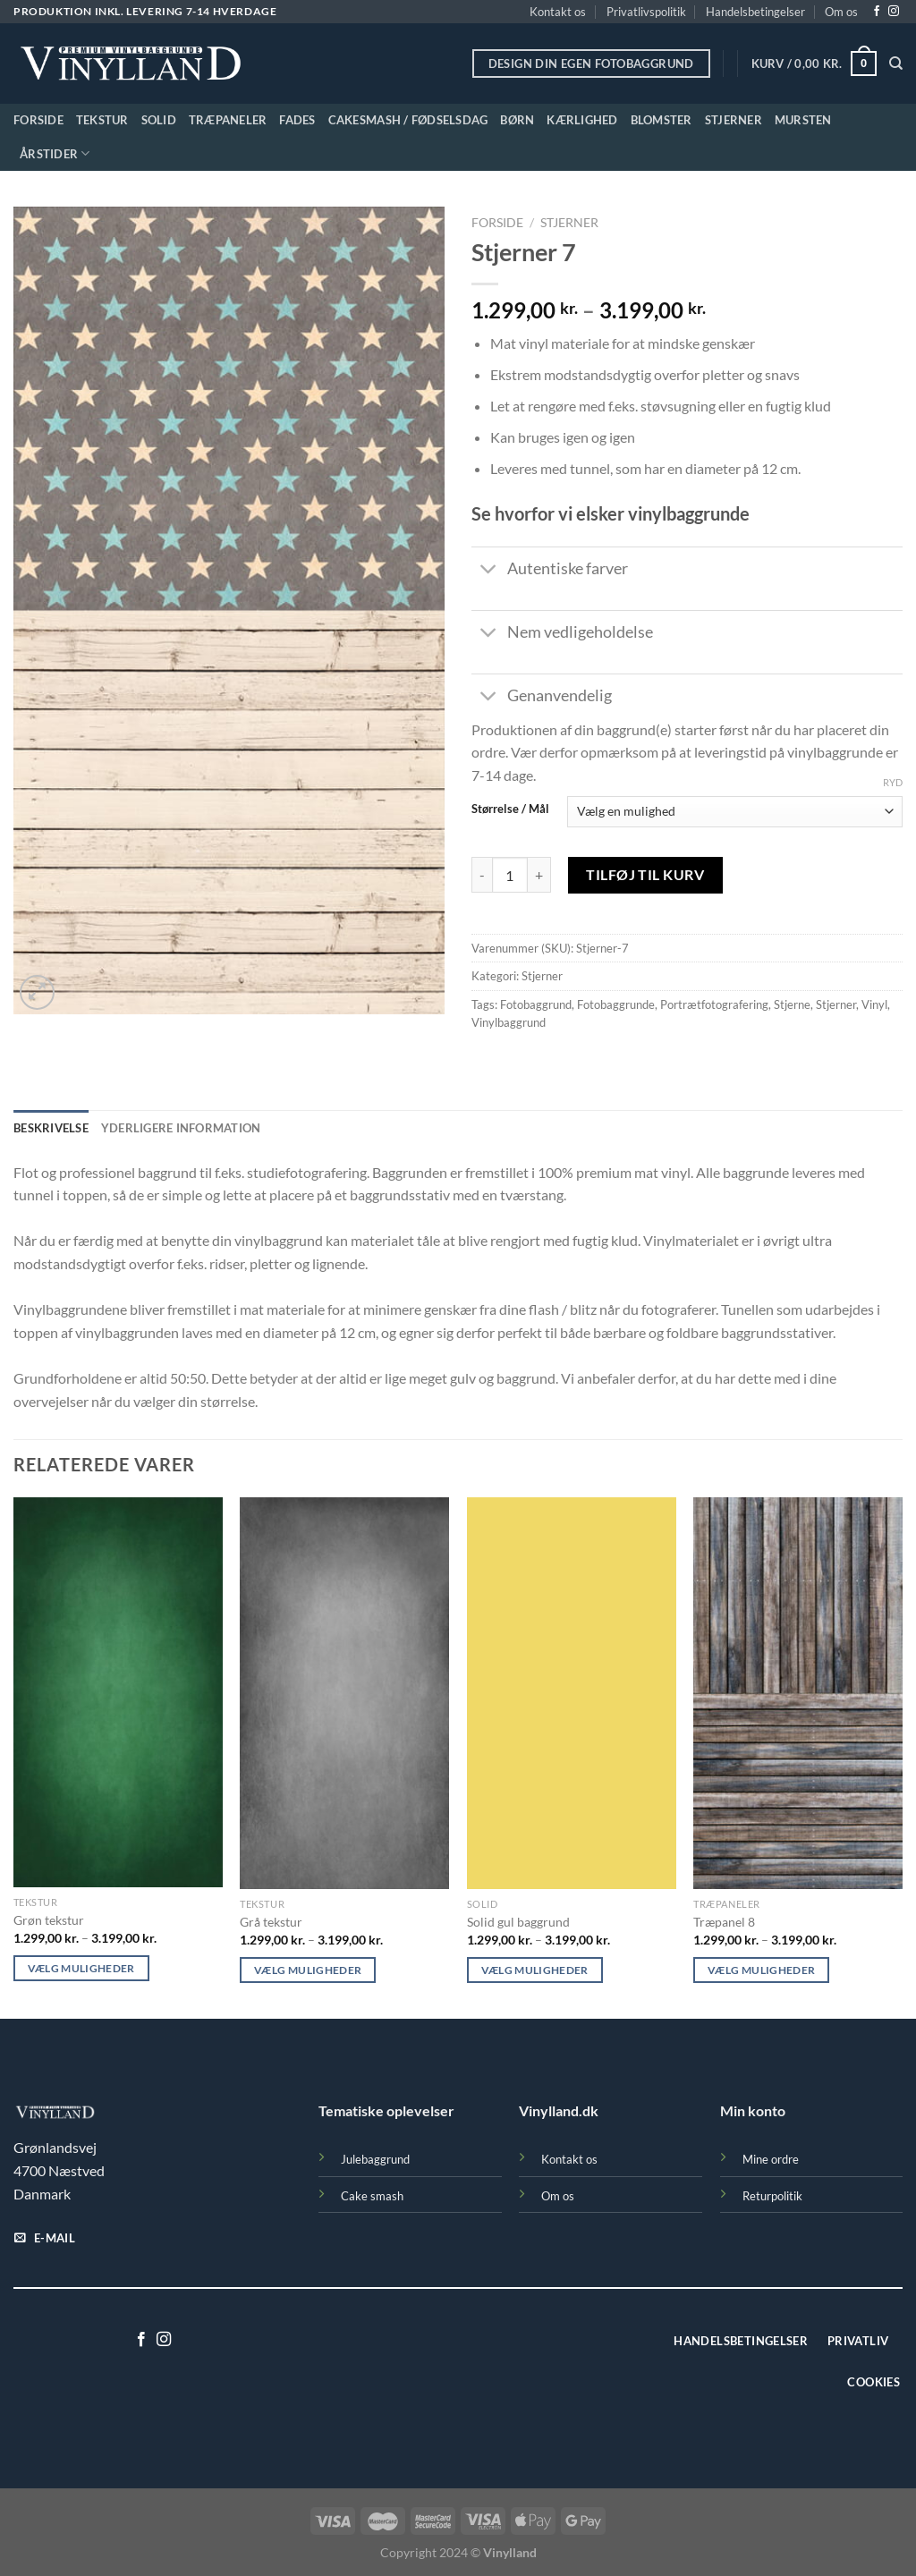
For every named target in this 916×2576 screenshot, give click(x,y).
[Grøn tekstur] (118, 1692)
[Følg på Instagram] (893, 11)
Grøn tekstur (48, 1920)
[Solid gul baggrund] (571, 1693)
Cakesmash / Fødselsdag (408, 120)
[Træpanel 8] (798, 1693)
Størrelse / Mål (510, 809)
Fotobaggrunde (616, 1004)
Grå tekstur (271, 1921)
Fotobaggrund (536, 1004)
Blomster (661, 120)
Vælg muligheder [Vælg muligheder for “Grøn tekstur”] (81, 1968)
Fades (297, 120)
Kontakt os (558, 11)
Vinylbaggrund (508, 1022)
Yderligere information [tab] (181, 1128)
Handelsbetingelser (755, 11)
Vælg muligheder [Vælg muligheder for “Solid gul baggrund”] (535, 1970)
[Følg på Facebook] (876, 11)
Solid (158, 120)
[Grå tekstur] (344, 1693)
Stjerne (792, 1004)
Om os (841, 11)
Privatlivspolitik (646, 11)
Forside (38, 120)
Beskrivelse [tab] (51, 1128)
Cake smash (372, 2196)
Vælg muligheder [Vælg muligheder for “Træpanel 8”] (761, 1970)
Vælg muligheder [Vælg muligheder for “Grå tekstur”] (307, 1970)
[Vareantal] (510, 875)
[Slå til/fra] (488, 571)
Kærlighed (582, 120)
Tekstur (102, 120)
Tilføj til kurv (645, 874)
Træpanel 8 (724, 1921)
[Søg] (896, 63)
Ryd (893, 782)
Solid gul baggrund (518, 1921)
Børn (517, 120)
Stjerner (733, 120)
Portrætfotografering (714, 1004)
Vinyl (874, 1004)
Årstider (55, 153)
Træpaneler (228, 120)
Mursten (803, 120)
